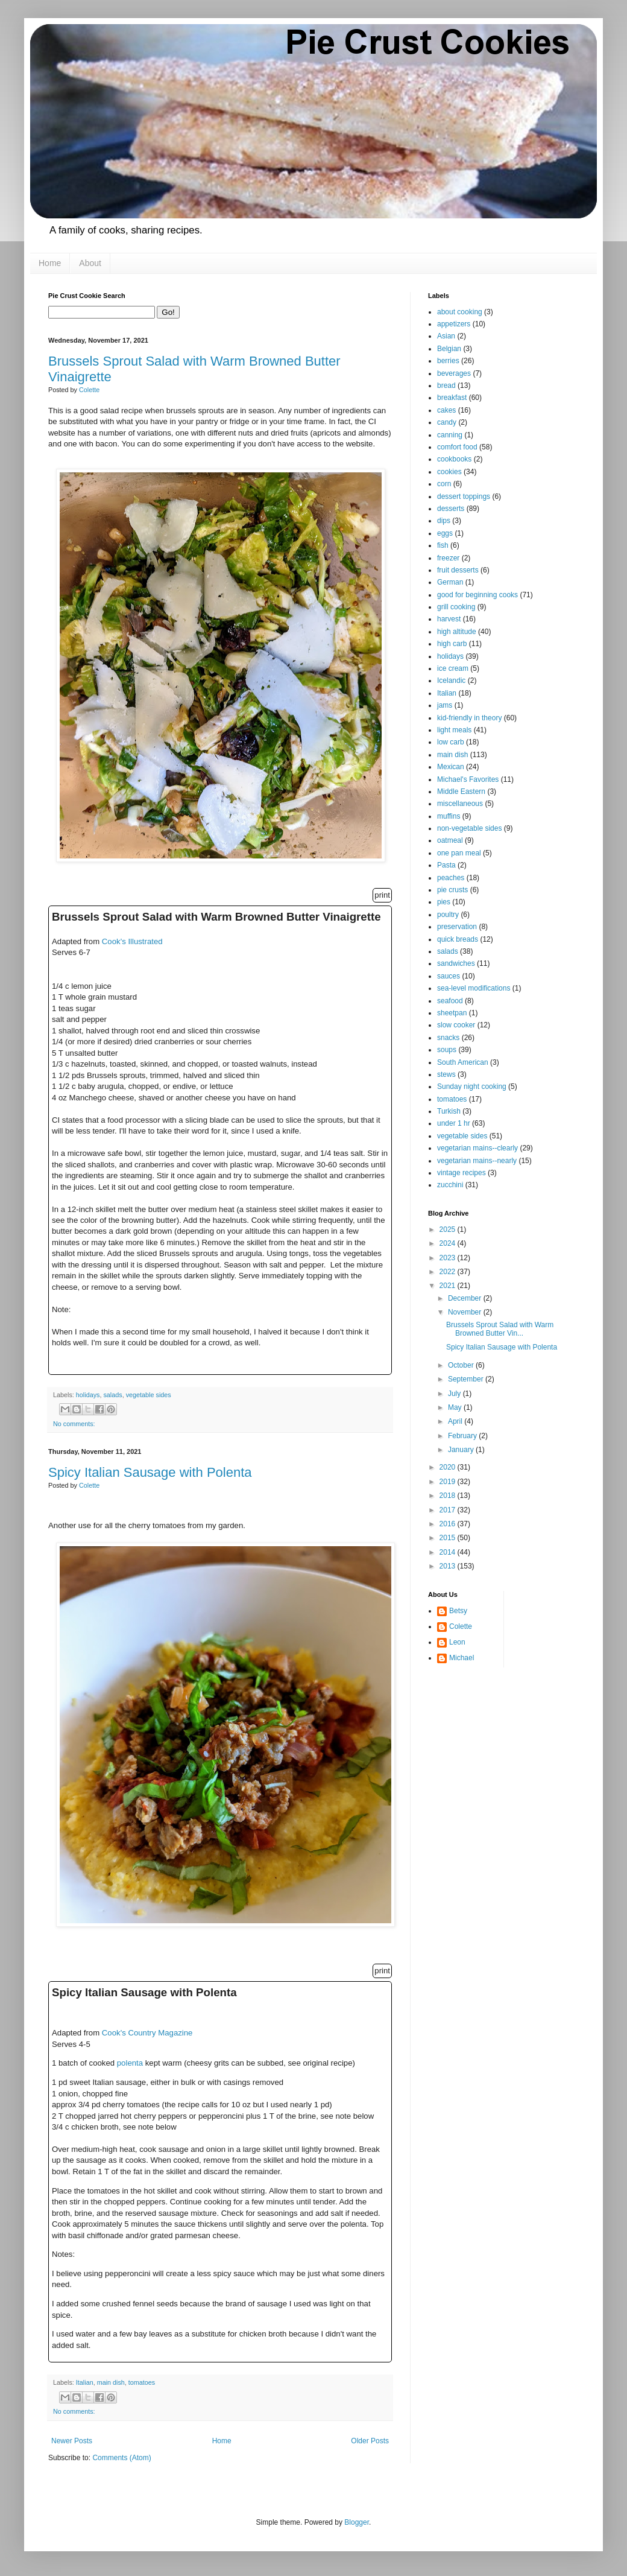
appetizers (453, 324)
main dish (111, 2382)
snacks (448, 1037)
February (463, 1436)
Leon (457, 1642)
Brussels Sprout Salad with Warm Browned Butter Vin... (499, 1329)
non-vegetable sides (469, 828)
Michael (461, 1658)
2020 (449, 1467)
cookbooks (454, 459)
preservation (457, 926)
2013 (449, 1566)
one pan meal (459, 853)
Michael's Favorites (468, 779)
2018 (449, 1495)
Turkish (449, 1111)
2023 (449, 1258)
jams (444, 705)
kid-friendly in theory (469, 718)
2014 (449, 1552)
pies (443, 902)
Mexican (450, 767)
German (450, 582)
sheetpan (452, 1013)
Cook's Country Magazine (147, 2032)
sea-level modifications (473, 988)
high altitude (456, 631)
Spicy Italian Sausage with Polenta (150, 1472)
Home (50, 263)
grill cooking (456, 607)
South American (462, 1062)
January (462, 1449)
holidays (88, 1394)
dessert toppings (463, 496)
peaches (450, 878)
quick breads (457, 939)
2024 (449, 1243)
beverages (454, 373)
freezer (448, 558)
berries (448, 361)
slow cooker (456, 1025)
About (90, 263)
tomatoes (141, 2382)
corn (444, 484)
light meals (454, 730)
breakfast (452, 397)
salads (112, 1394)
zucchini (450, 1185)
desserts (450, 508)
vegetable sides (148, 1394)
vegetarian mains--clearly (477, 1148)
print (382, 894)
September (466, 1379)
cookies (449, 472)
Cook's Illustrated (132, 941)
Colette (460, 1626)
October (462, 1365)
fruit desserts (458, 570)
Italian (84, 2382)
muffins (448, 816)
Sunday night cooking (471, 1086)
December (466, 1298)
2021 (449, 1285)
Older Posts (370, 2441)
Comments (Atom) (121, 2458)
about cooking (459, 312)
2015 (449, 1538)
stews (446, 1074)
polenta (130, 2062)
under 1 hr (453, 1123)
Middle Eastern (461, 791)
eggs (445, 533)
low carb (450, 742)
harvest (449, 619)
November (466, 1312)
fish (443, 545)
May (456, 1407)
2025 (449, 1229)
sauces (448, 976)
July (455, 1393)
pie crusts (452, 890)
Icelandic (451, 680)
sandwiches (456, 963)
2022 (449, 1271)
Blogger (356, 2522)
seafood (450, 1001)
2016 (449, 1524)
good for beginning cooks (477, 595)
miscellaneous (460, 803)
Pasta (446, 865)
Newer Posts (71, 2441)
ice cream (452, 668)
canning (449, 435)
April (456, 1421)
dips (443, 520)
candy (446, 422)
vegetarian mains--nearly (477, 1160)
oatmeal (450, 840)
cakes (446, 410)
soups (446, 1049)
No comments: (74, 1423)
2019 (449, 1481)
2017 (449, 1510)
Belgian (449, 348)
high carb (452, 643)
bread (446, 385)
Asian (446, 336)
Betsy (458, 1611)
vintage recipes (461, 1173)
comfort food (457, 447)
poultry (448, 914)
